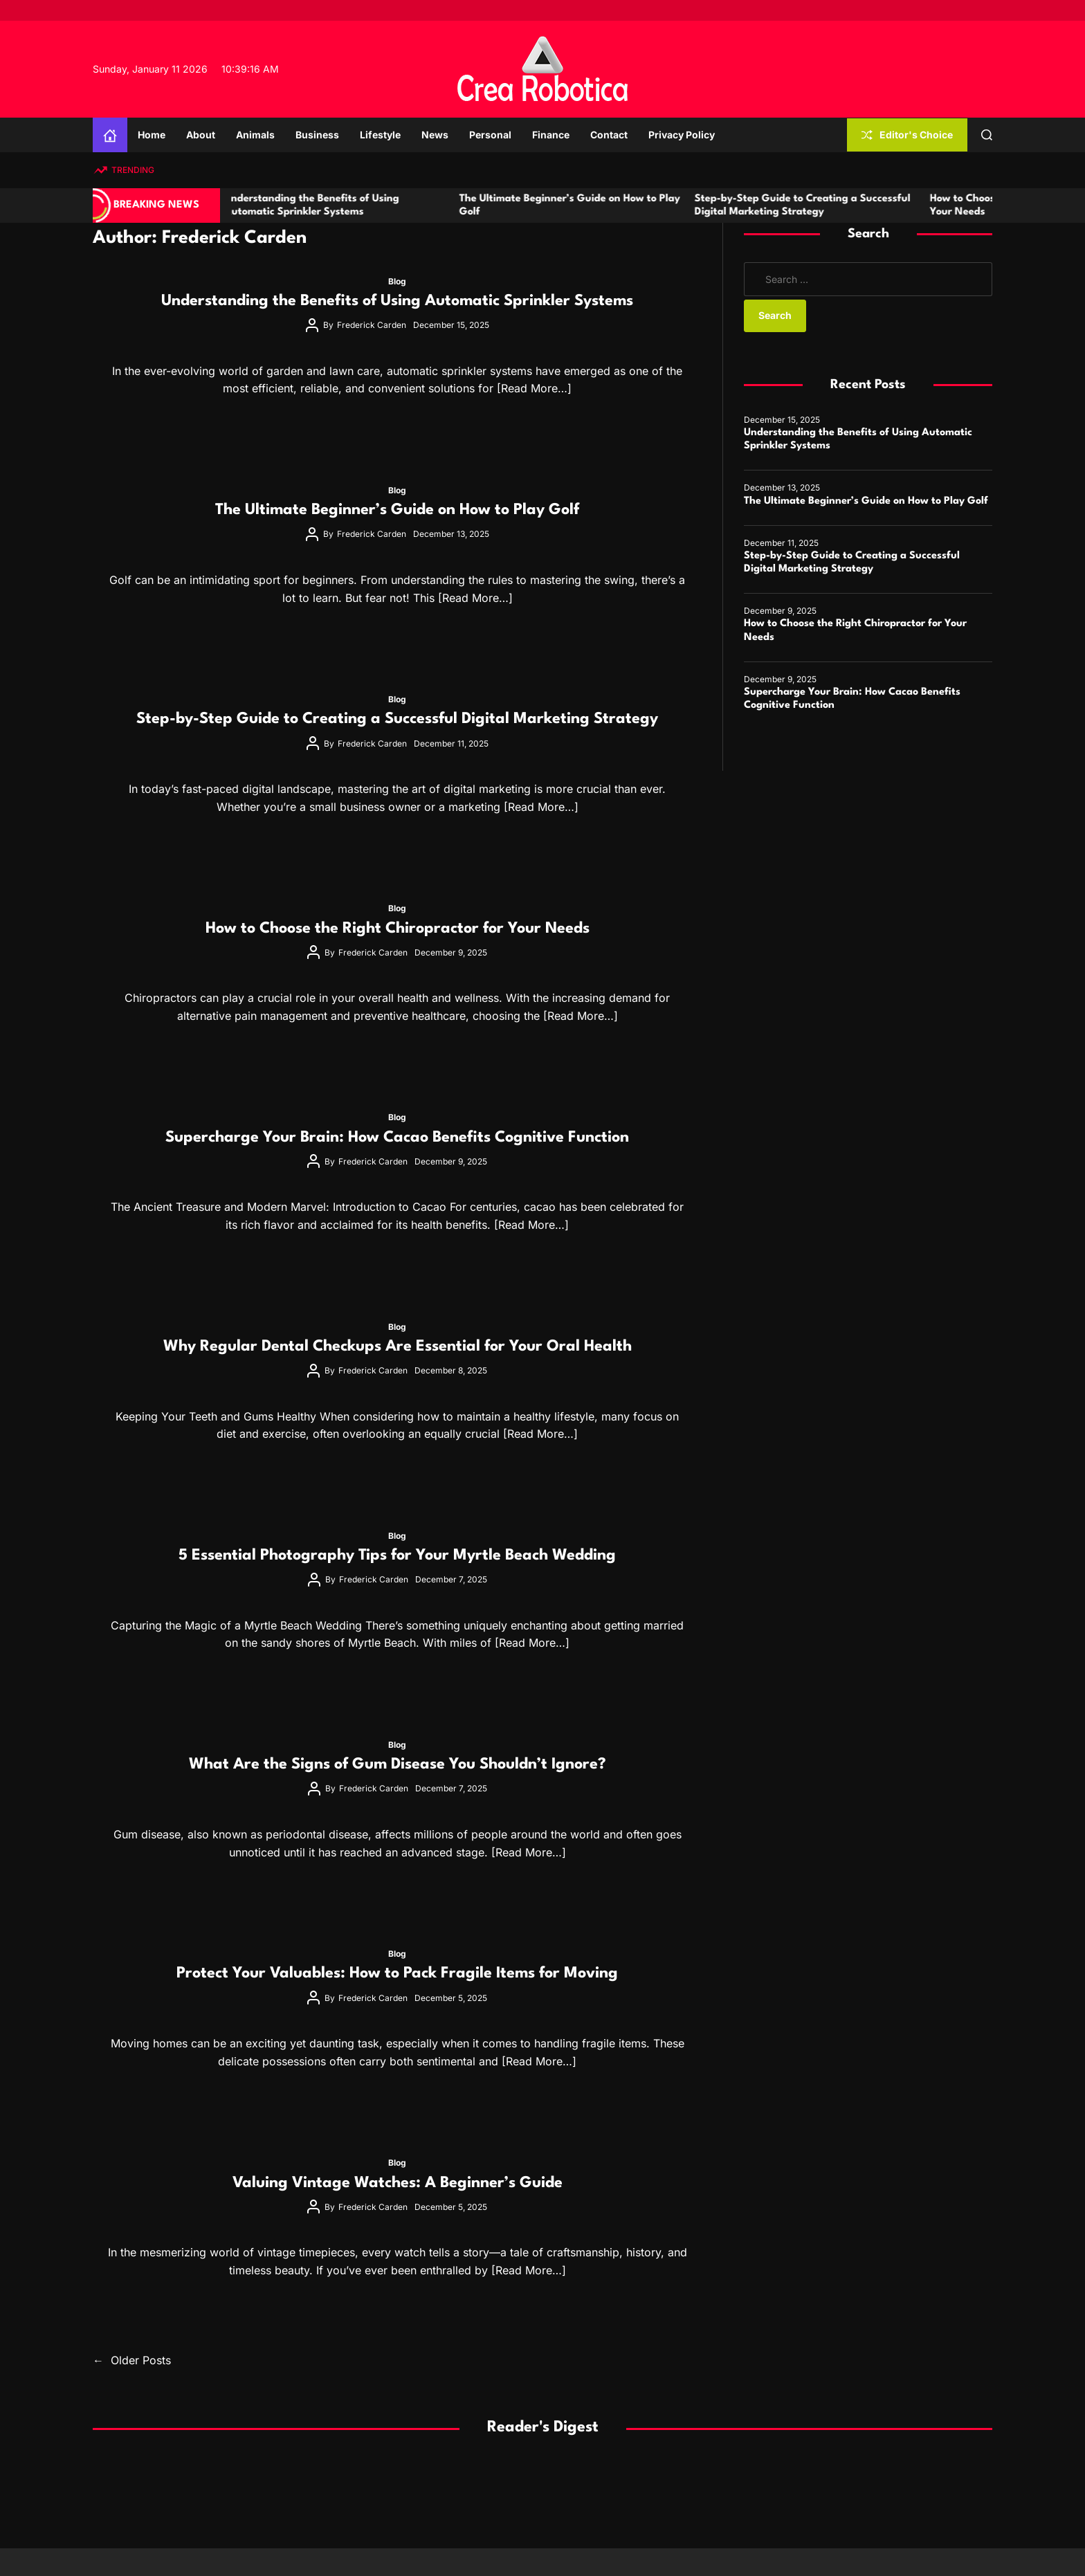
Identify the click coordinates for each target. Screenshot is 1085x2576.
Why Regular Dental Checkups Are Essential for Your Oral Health (397, 1346)
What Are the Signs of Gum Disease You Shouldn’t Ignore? (397, 1764)
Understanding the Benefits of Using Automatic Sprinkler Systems (397, 301)
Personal (490, 134)
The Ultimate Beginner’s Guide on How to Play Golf (397, 510)
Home (151, 134)
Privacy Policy (681, 134)
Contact (609, 134)
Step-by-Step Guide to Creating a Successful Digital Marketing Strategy (397, 719)
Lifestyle (380, 134)
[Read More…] (534, 388)
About (200, 134)
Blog (397, 281)
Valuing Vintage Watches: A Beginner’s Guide (397, 2183)
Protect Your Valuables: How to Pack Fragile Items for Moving (397, 1973)
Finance (550, 134)
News (434, 134)
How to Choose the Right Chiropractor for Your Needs (398, 928)
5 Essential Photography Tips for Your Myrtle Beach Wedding (397, 1555)
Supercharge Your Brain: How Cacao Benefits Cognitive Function (397, 1137)
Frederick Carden (371, 325)
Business (317, 134)
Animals (255, 134)
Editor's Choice (907, 134)
